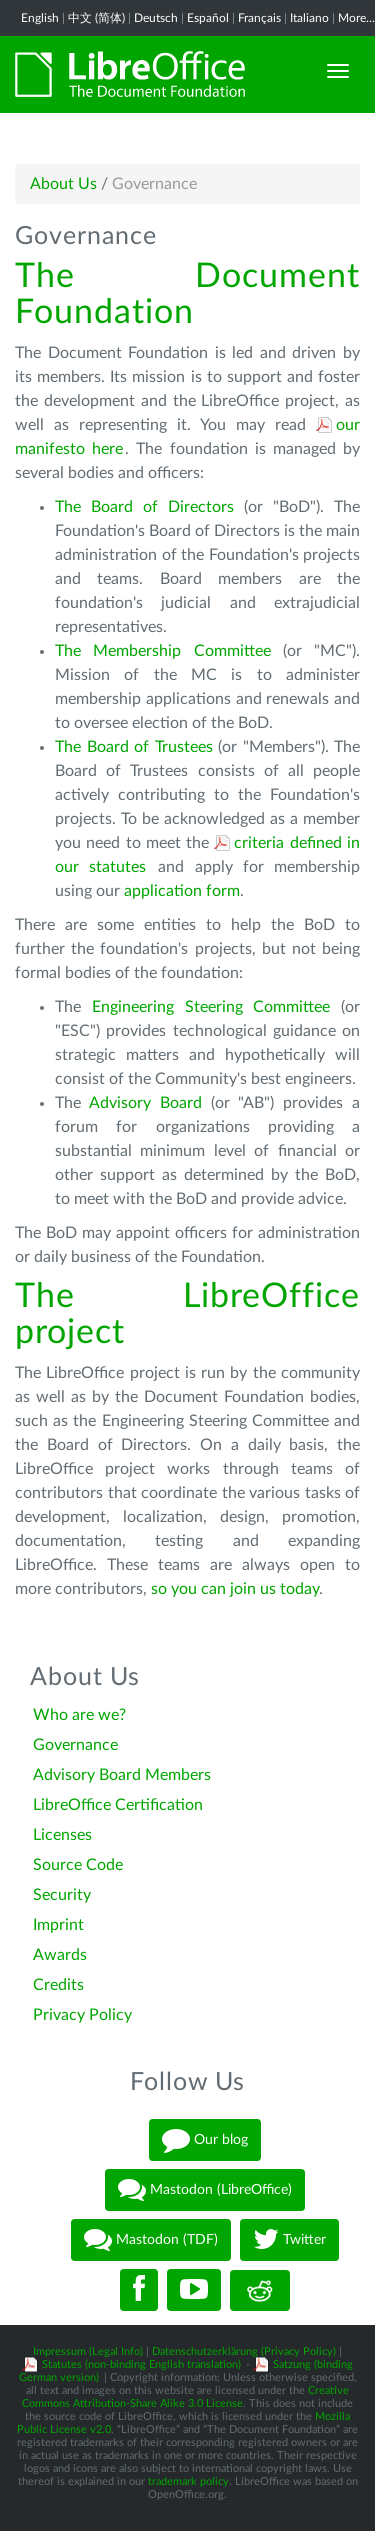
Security (62, 1895)
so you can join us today (235, 1589)
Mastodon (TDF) (151, 2240)
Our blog (205, 2140)
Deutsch (156, 18)
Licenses (62, 1835)
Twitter (289, 2240)
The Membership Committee (163, 651)
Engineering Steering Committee (211, 1007)
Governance (75, 1745)
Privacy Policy (82, 2015)
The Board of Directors (144, 507)
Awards (60, 1955)
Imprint (58, 1925)
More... (356, 18)
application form (182, 891)
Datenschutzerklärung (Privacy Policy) (244, 2351)
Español (208, 18)
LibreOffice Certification (118, 1805)
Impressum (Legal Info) (88, 2351)
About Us (63, 184)
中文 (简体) (96, 18)
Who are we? (79, 1715)
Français (259, 18)
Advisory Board (145, 1103)
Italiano (309, 18)
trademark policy (188, 2481)
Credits (58, 1985)
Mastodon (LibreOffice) (205, 2190)
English (40, 18)
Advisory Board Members (122, 1775)
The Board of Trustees (134, 747)
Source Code (78, 1865)
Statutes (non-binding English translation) (141, 2364)
